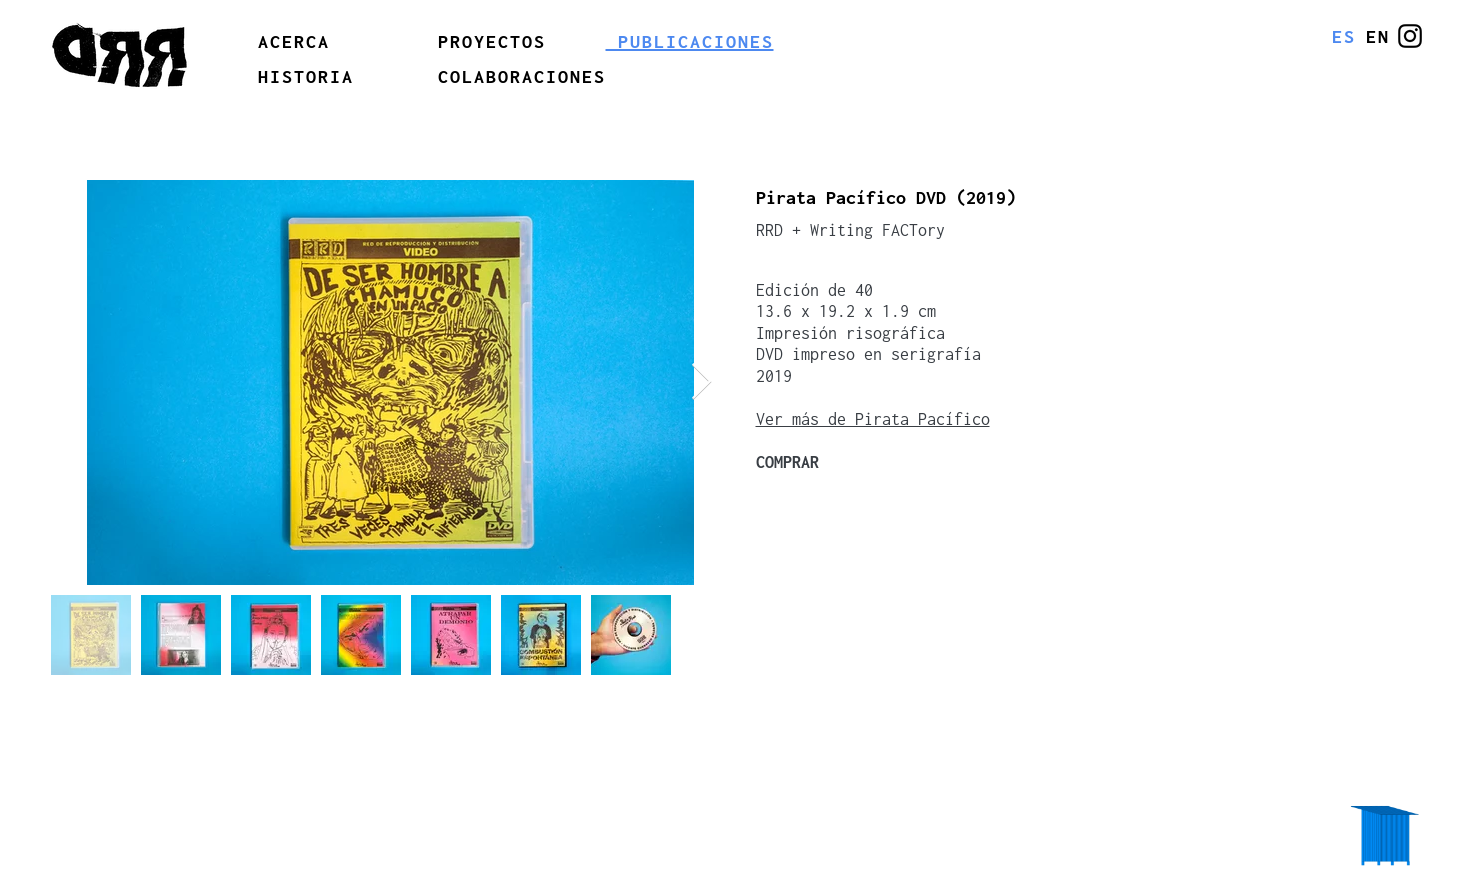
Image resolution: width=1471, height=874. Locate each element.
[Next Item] (701, 382)
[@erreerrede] (1410, 36)
